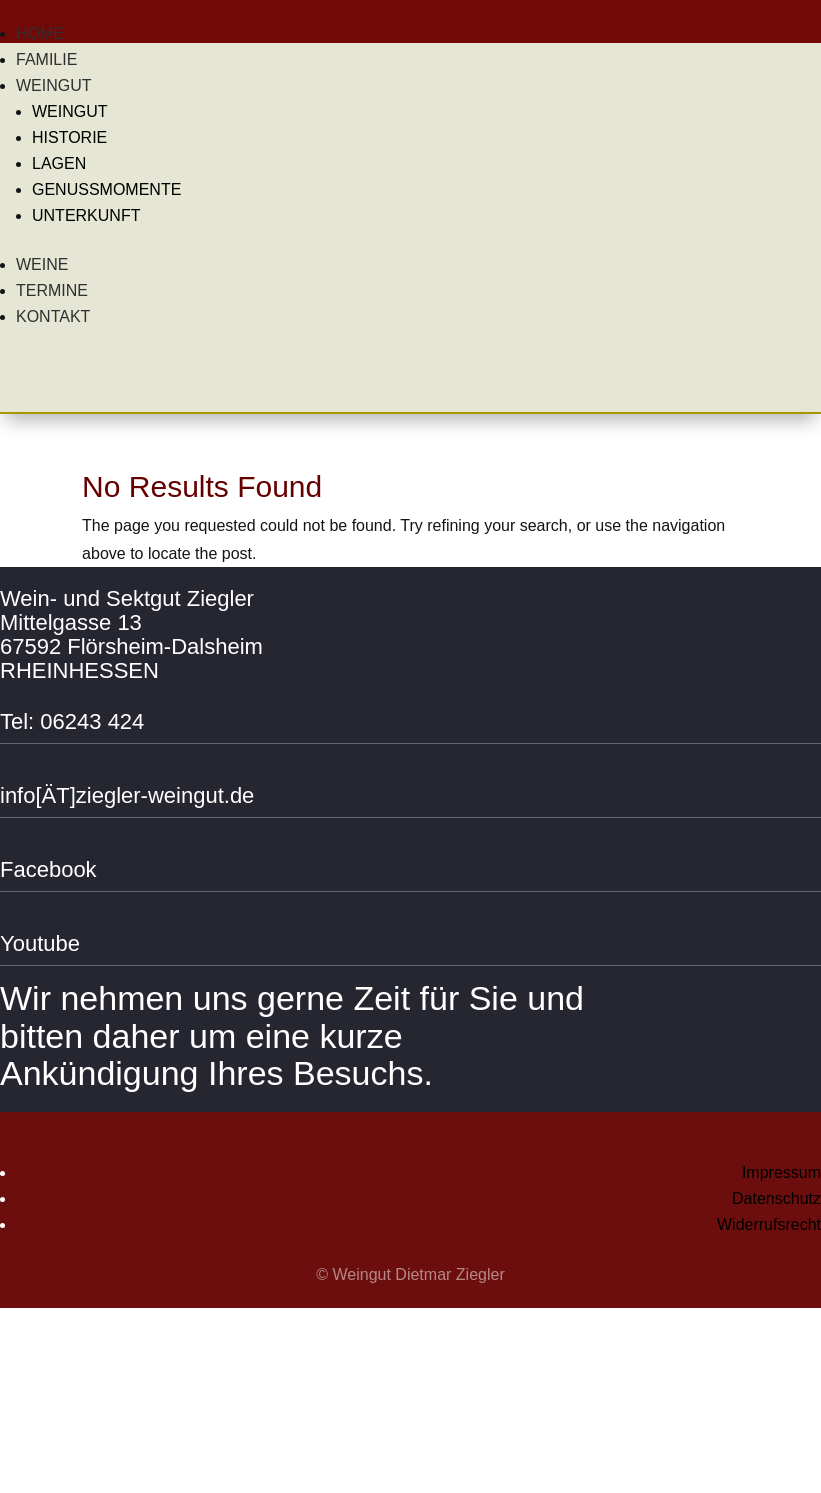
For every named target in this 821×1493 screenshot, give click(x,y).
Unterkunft (86, 215)
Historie (69, 137)
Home (40, 33)
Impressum (781, 1172)
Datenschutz (776, 1198)
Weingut (54, 85)
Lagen (59, 163)
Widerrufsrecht (769, 1224)
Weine (42, 264)
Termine (52, 290)
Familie (46, 59)
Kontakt (53, 316)
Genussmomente (106, 189)
